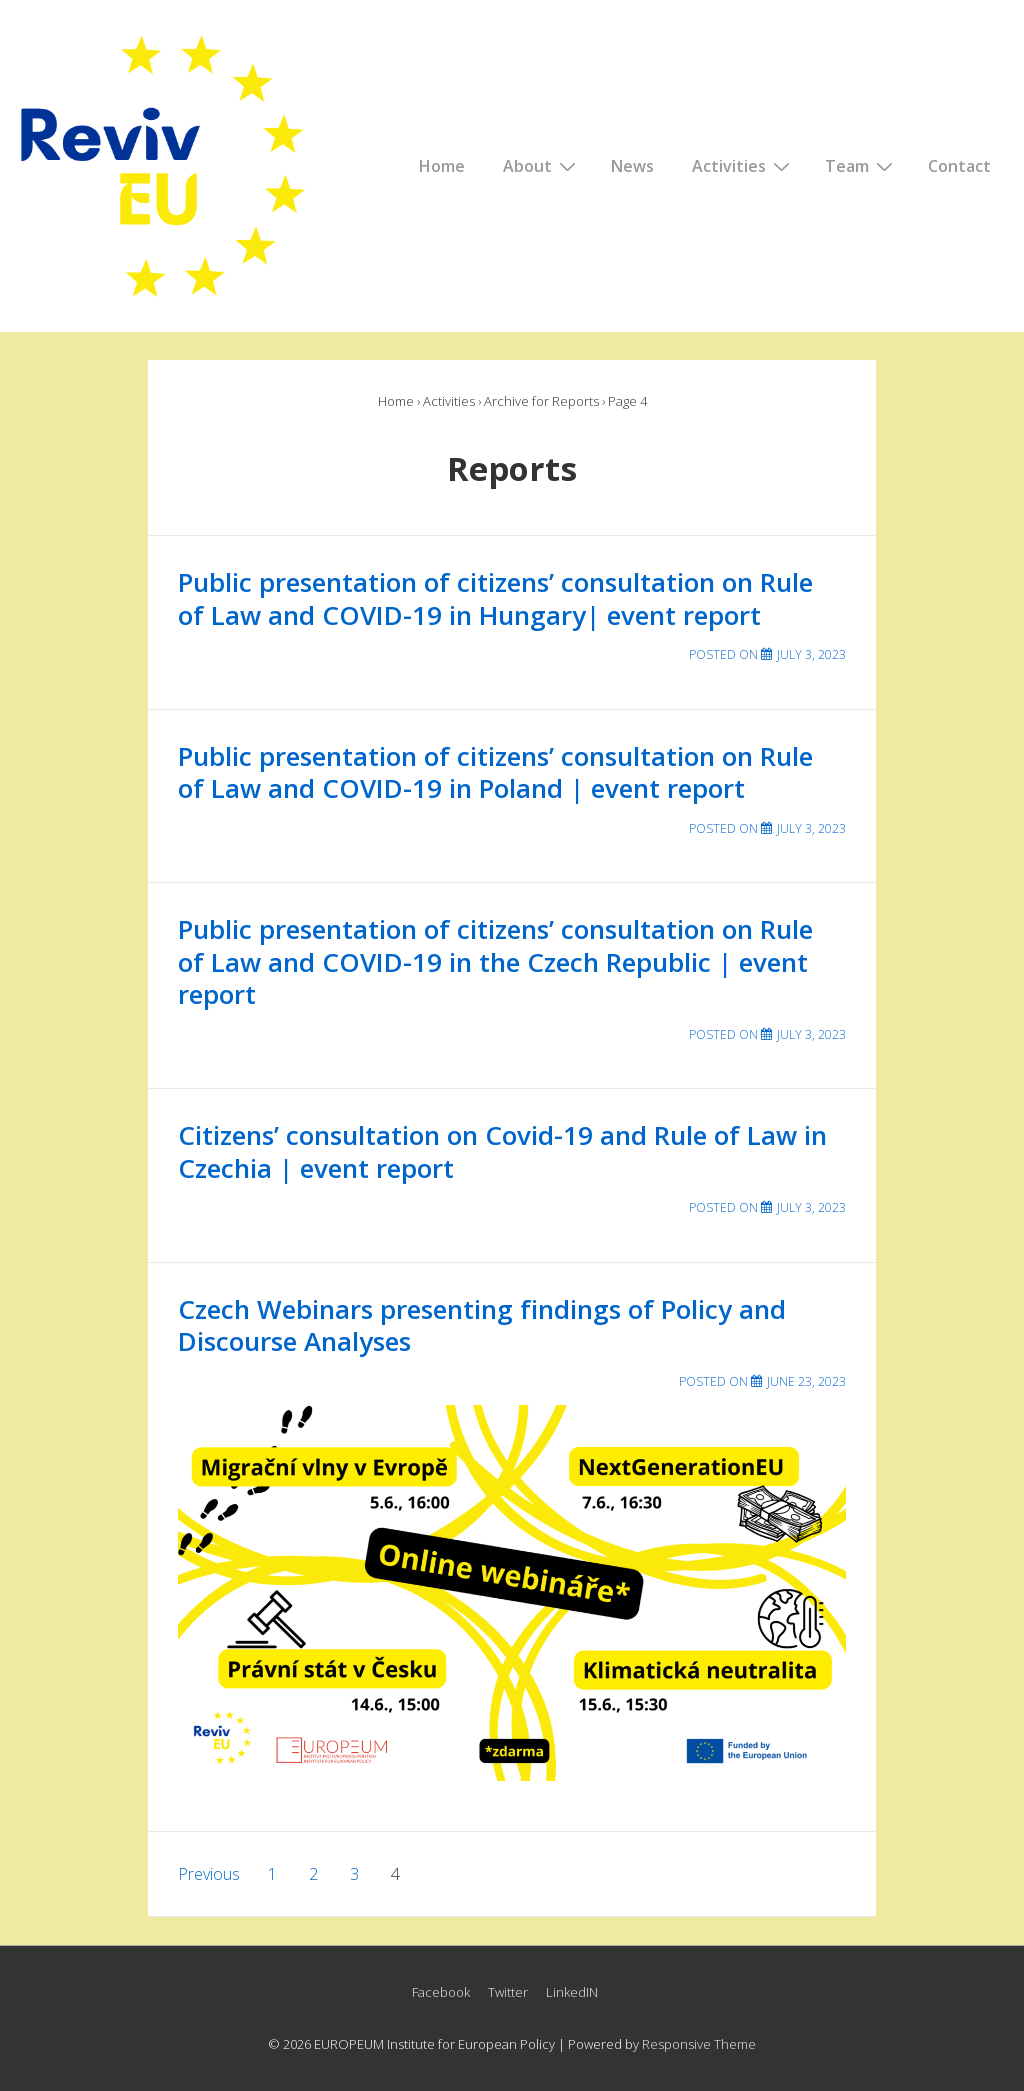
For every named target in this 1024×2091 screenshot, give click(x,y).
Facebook (441, 1992)
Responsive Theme (699, 2044)
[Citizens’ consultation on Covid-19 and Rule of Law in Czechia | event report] (811, 1207)
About (542, 165)
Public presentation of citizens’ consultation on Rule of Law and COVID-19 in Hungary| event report (495, 598)
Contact (959, 166)
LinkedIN (572, 1992)
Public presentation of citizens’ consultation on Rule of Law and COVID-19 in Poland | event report (495, 772)
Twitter (508, 1992)
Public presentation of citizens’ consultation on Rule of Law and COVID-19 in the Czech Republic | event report (495, 961)
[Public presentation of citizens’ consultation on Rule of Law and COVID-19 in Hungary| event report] (811, 654)
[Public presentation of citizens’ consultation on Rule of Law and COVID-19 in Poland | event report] (811, 828)
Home (442, 166)
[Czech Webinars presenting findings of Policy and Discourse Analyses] (806, 1381)
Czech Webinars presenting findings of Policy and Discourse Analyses (482, 1325)
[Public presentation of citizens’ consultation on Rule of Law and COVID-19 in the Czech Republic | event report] (811, 1034)
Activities (743, 165)
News (632, 166)
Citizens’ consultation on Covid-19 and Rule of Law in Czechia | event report (502, 1151)
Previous (209, 1874)
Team (861, 165)
